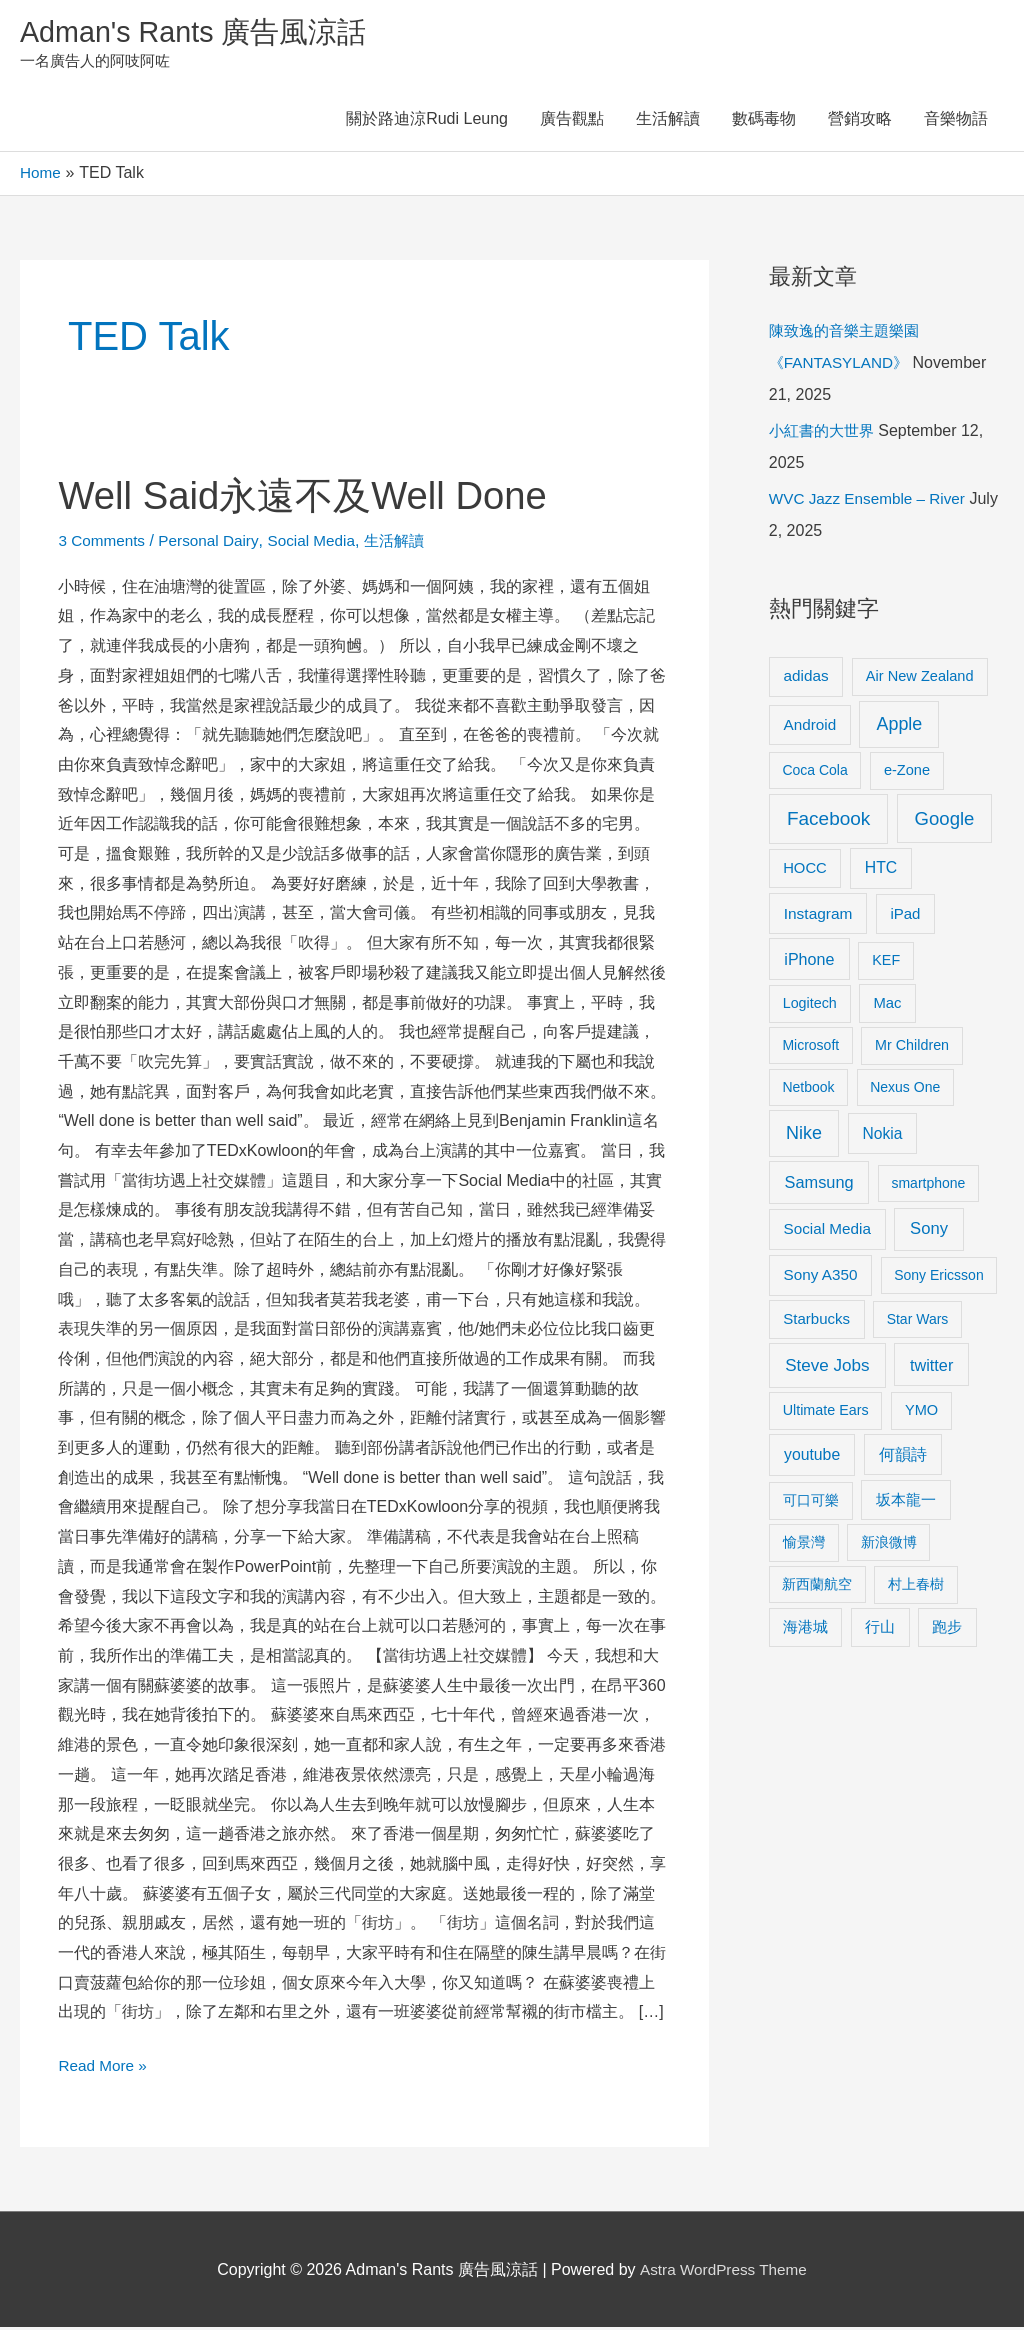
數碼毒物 (764, 122)
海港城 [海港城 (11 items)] (805, 1630)
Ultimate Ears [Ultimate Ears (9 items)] (826, 1413)
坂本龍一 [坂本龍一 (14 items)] (906, 1502)
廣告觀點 (572, 122)
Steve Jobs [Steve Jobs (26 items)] (827, 1368)
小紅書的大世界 (825, 433)
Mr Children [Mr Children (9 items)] (912, 1048)
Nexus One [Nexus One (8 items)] (905, 1090)
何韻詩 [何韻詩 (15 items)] (903, 1457)
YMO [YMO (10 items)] (921, 1413)
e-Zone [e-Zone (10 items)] (907, 773)
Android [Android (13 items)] (810, 727)
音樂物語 (956, 122)
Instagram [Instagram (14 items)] (818, 916)
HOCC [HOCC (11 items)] (805, 871)
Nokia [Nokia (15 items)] (883, 1136)
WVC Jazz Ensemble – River (871, 501)
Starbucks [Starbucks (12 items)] (816, 1321)
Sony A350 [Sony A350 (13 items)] (821, 1277)
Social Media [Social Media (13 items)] (827, 1231)
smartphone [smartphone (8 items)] (928, 1186)
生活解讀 (668, 122)
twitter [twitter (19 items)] (931, 1368)
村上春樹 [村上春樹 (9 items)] (916, 1587)
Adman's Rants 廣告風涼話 (200, 33)
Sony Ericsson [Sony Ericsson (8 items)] (938, 1278)
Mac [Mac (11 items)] (887, 1006)
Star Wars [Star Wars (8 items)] (918, 1322)
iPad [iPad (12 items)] (905, 916)
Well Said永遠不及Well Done (314, 498)
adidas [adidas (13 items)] (806, 678)
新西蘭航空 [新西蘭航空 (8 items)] (817, 1587)
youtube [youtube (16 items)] (812, 1457)
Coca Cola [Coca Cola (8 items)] (814, 773)
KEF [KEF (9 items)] (886, 963)
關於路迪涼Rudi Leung (427, 122)
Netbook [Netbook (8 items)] (808, 1090)
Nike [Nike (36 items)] (804, 1136)
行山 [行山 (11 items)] (880, 1630)
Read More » (104, 2065)
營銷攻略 (860, 122)
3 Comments (103, 543)
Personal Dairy (214, 543)
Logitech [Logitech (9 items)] (810, 1006)
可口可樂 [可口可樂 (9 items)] (811, 1503)
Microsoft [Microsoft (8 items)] (810, 1048)
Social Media (321, 543)
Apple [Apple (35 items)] (899, 727)
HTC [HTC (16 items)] (881, 870)
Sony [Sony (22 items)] (929, 1231)
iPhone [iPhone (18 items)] (809, 962)
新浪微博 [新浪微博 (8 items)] (889, 1545)
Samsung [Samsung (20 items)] (819, 1185)
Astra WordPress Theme (723, 2272)
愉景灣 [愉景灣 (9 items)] (804, 1545)
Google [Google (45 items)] (945, 821)
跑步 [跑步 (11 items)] (947, 1630)
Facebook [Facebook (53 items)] (828, 821)
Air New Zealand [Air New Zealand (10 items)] (920, 679)
